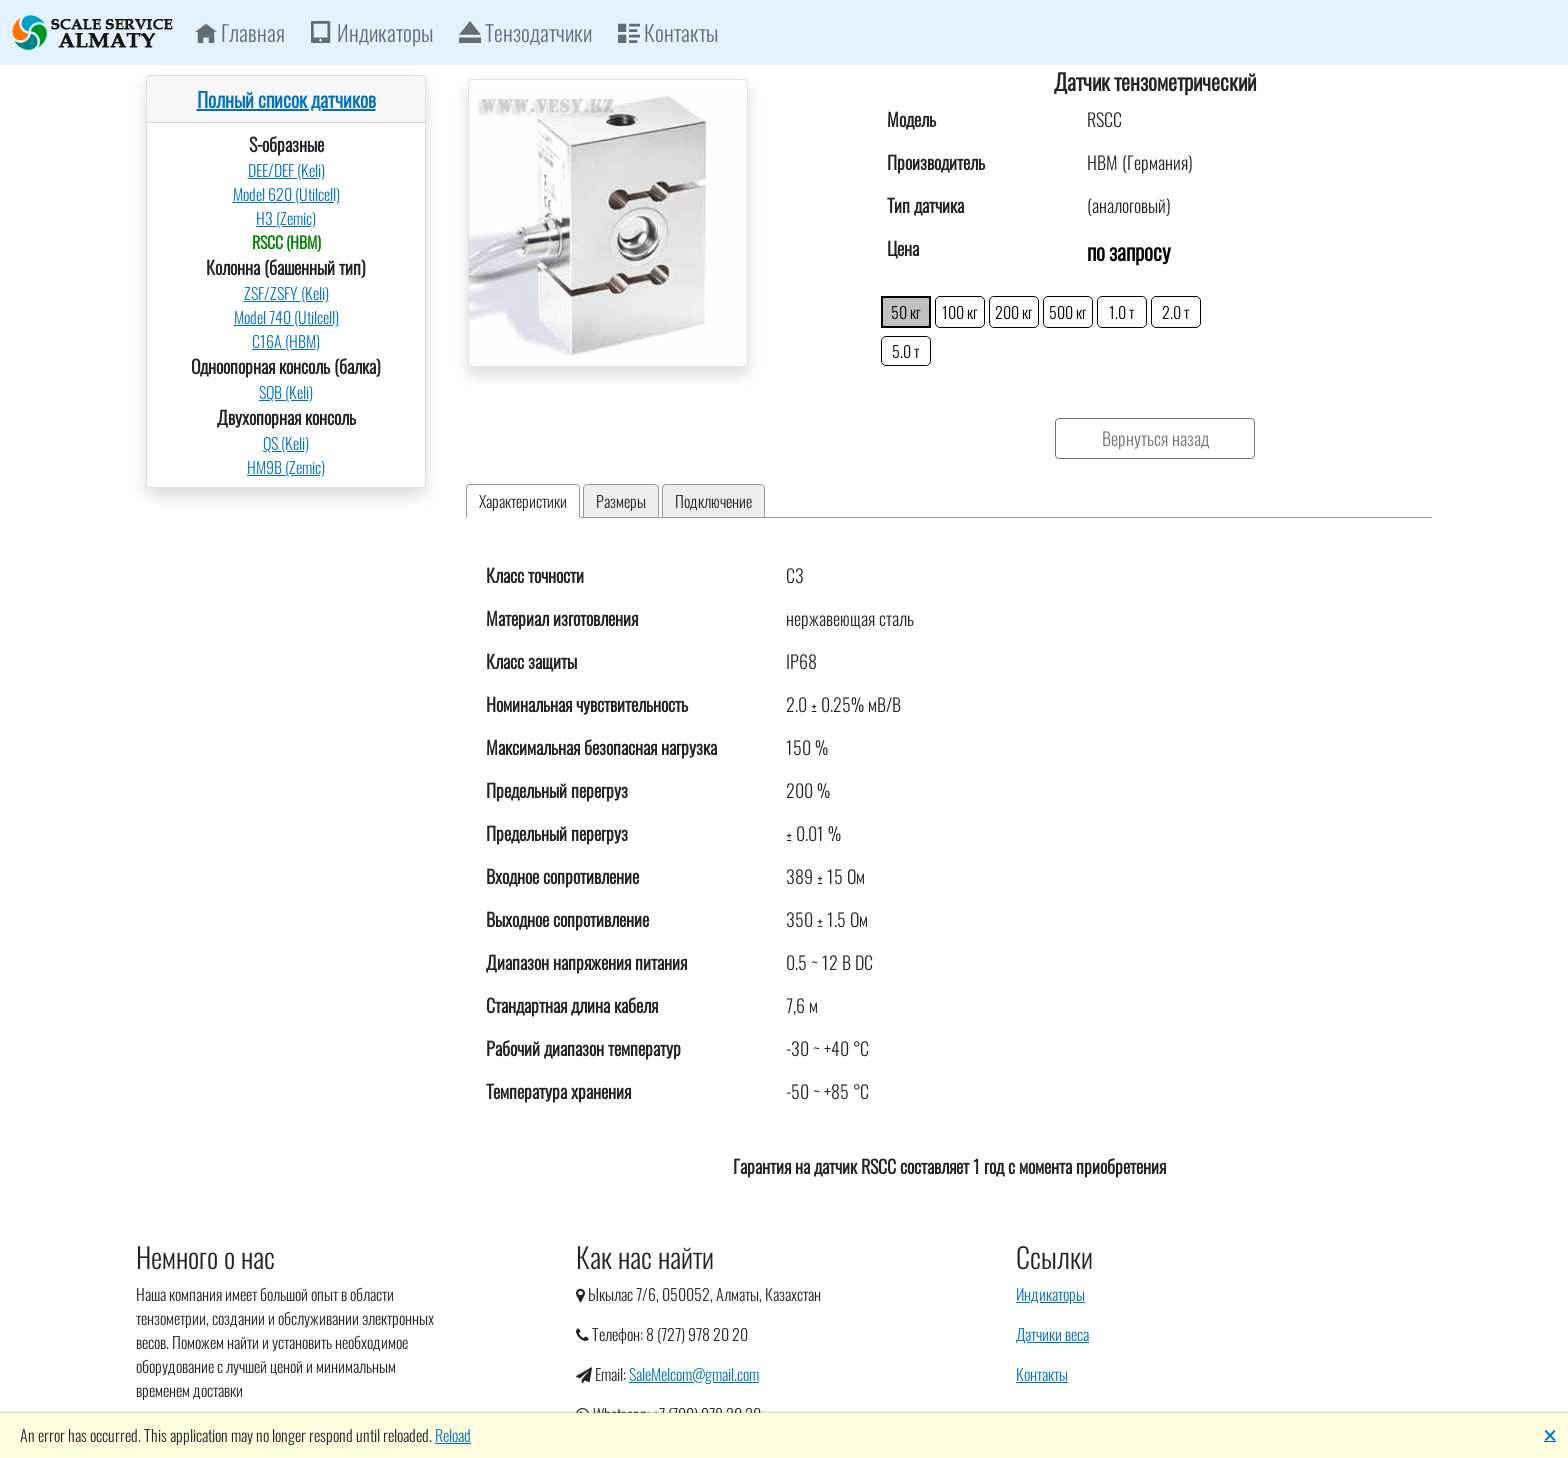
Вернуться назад (1155, 438)
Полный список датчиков (286, 99)
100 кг (960, 312)
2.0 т (1175, 312)
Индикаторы (372, 32)
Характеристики (523, 501)
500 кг (1068, 312)
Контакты (668, 32)
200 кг (1014, 312)
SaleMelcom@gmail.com (694, 1374)
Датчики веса (1052, 1334)
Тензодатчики (525, 32)
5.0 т (905, 351)
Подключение (713, 501)
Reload (453, 1435)
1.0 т (1121, 312)
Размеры (621, 501)
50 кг (906, 312)
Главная (240, 32)
